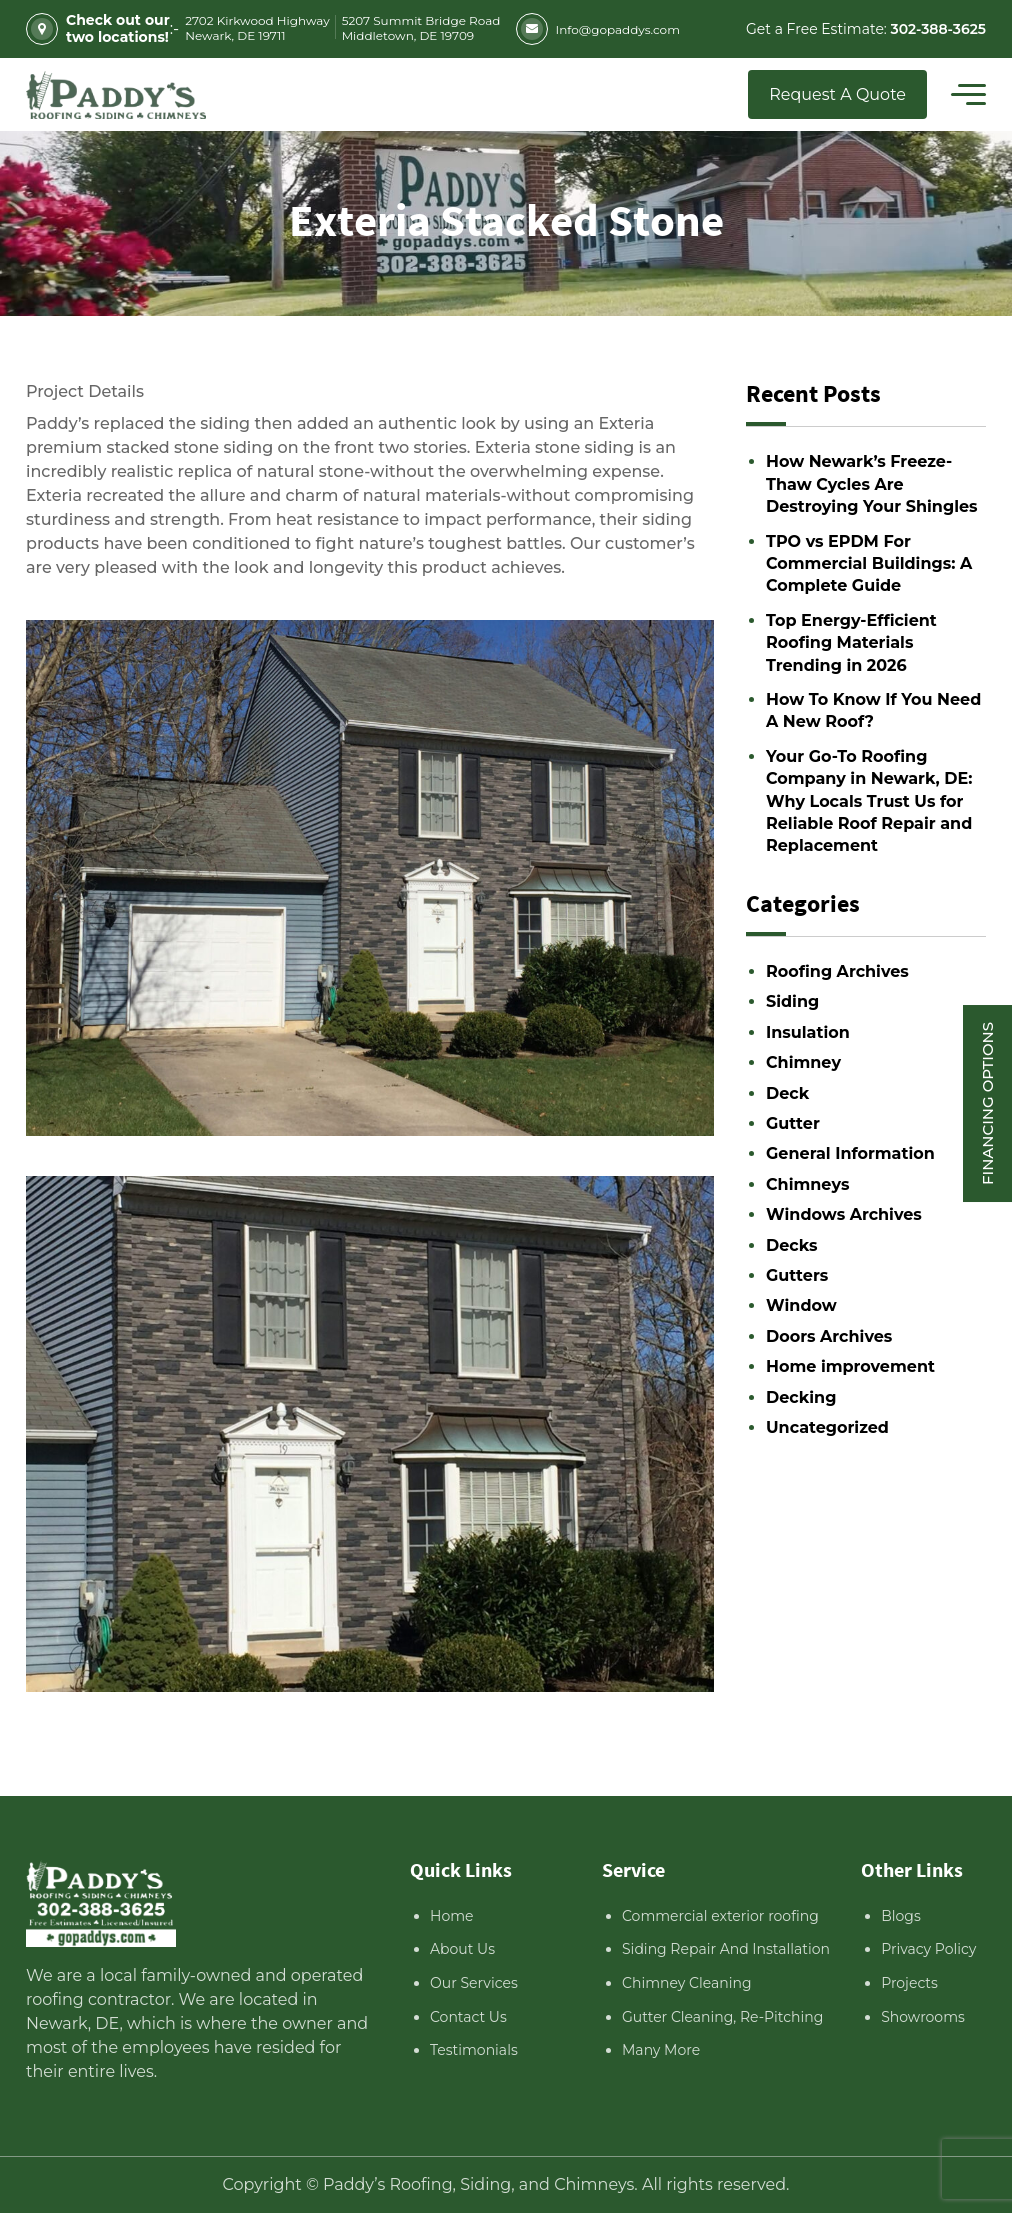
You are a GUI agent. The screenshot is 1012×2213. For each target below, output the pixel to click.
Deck (787, 1093)
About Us (462, 1949)
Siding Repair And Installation (726, 1949)
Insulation (808, 1032)
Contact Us (468, 2017)
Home (451, 1916)
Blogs (901, 1916)
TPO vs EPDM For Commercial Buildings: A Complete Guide (869, 564)
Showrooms (923, 2017)
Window (801, 1305)
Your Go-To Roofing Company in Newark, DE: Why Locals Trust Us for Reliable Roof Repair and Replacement (869, 801)
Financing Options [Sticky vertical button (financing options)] (987, 1102)
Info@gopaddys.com (597, 29)
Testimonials (474, 2050)
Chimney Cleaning (687, 1983)
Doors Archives (829, 1336)
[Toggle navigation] (968, 95)
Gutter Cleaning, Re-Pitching (722, 2017)
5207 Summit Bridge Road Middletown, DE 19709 (421, 28)
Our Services (474, 1983)
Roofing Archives (837, 971)
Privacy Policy (928, 1949)
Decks (791, 1245)
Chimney (803, 1062)
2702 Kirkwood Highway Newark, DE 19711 (257, 28)
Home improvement (850, 1366)
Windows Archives (844, 1214)
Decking (801, 1397)
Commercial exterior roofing (720, 1916)
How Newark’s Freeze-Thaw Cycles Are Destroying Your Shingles (872, 484)
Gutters (797, 1275)
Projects (909, 1983)
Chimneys (807, 1184)
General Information (850, 1153)
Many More (661, 2050)
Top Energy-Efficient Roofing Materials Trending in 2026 (851, 643)
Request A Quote (837, 94)
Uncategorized (827, 1427)
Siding (792, 1001)
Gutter (793, 1123)
